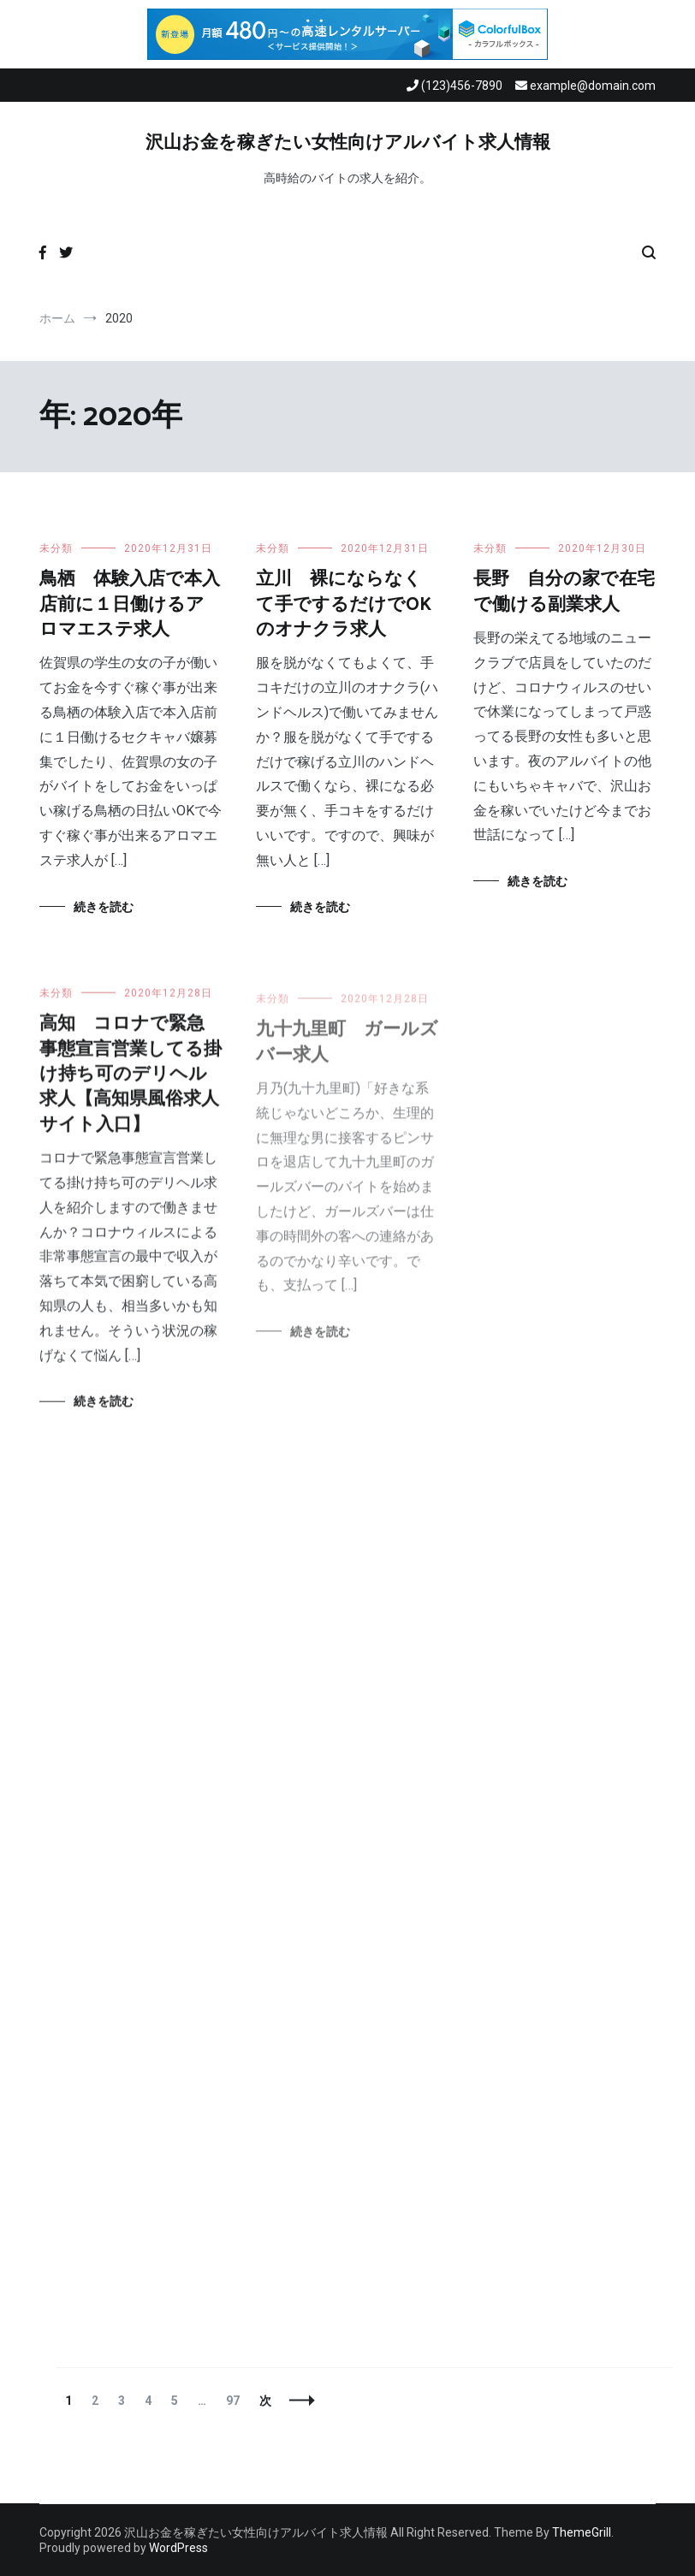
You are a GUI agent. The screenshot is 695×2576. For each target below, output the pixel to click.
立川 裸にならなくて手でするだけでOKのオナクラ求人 (343, 604)
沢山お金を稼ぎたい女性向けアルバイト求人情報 (348, 142)
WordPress (178, 2548)
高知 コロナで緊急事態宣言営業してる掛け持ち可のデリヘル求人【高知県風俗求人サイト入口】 (130, 1083)
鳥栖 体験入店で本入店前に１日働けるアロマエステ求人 (129, 604)
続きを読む (104, 907)
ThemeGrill (581, 2532)
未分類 (56, 548)
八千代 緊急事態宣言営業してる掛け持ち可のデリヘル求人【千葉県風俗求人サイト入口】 (564, 1050)
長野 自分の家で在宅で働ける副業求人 (564, 592)
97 (232, 2400)
